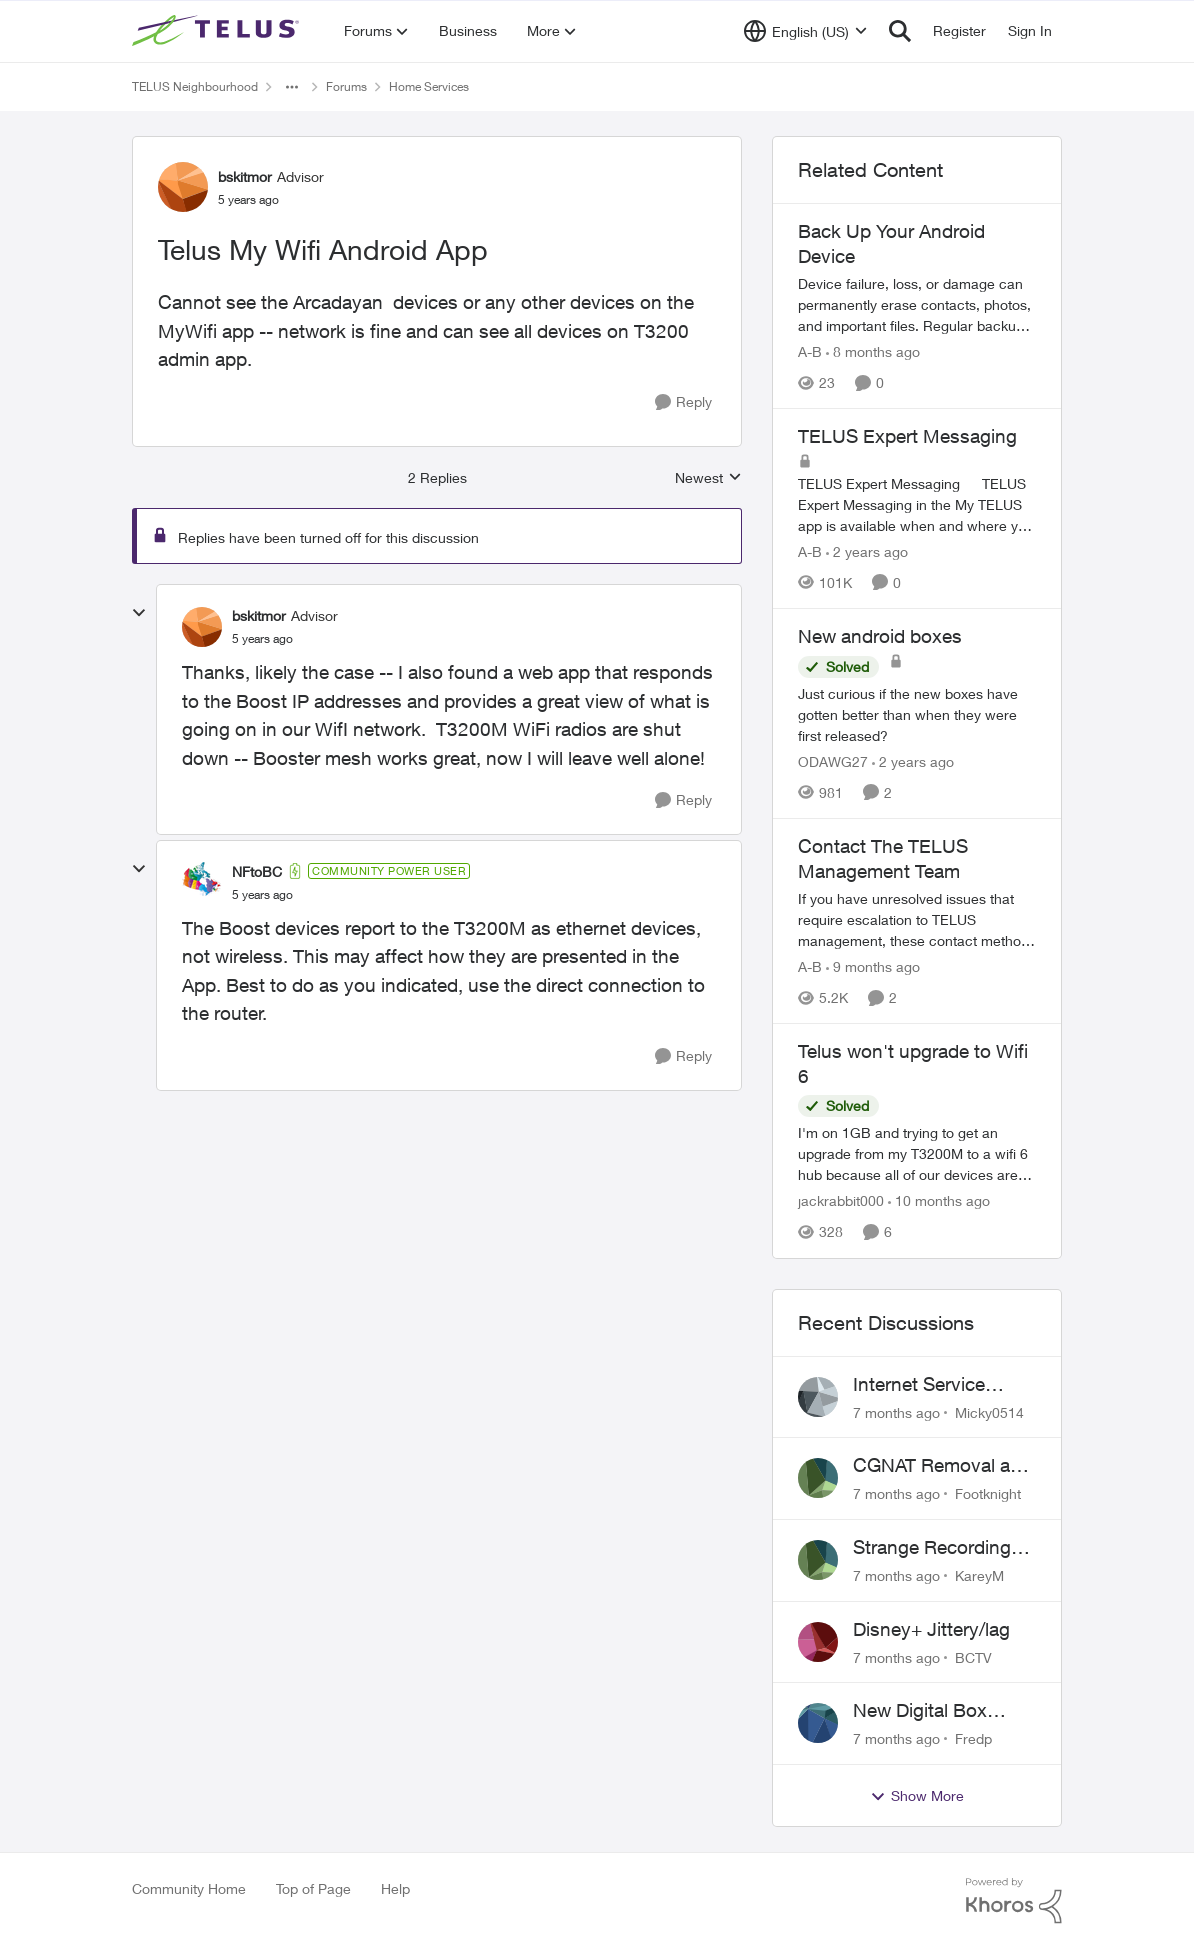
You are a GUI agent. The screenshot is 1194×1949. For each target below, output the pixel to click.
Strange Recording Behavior (932, 1548)
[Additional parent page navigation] (292, 87)
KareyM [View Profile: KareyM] (979, 1575)
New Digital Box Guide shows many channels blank (934, 1711)
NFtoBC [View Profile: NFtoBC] (257, 871)
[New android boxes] (917, 714)
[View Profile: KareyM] (818, 1560)
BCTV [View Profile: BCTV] (973, 1656)
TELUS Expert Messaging (907, 436)
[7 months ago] (896, 1411)
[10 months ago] (939, 1201)
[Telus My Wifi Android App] (262, 639)
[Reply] (683, 402)
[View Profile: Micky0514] (818, 1397)
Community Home (189, 1888)
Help (395, 1888)
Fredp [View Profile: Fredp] (973, 1738)
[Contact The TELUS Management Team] (917, 919)
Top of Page (313, 1888)
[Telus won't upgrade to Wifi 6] (917, 1154)
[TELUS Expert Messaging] (917, 504)
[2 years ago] (867, 551)
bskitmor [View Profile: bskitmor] (245, 176)
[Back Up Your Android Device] (917, 304)
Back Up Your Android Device (891, 243)
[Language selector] (805, 31)
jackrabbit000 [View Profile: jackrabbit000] (841, 1201)
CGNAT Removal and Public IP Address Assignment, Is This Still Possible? (942, 1466)
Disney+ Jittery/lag (931, 1629)
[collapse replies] (139, 613)
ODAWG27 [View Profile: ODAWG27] (833, 761)
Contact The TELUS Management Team (883, 858)
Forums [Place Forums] (346, 86)
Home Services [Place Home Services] (429, 86)
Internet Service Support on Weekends (919, 1385)
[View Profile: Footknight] (818, 1478)
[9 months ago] (873, 966)
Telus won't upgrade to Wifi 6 (913, 1063)
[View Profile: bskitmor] (183, 187)
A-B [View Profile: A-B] (810, 351)
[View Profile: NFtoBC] (202, 882)
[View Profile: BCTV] (818, 1642)
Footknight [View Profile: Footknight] (988, 1493)
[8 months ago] (873, 351)
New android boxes (880, 636)
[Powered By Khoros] (1014, 1901)
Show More (917, 1796)
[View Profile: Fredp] (818, 1723)
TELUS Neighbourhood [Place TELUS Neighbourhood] (195, 86)
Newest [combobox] (708, 478)
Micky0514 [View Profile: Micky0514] (989, 1411)
